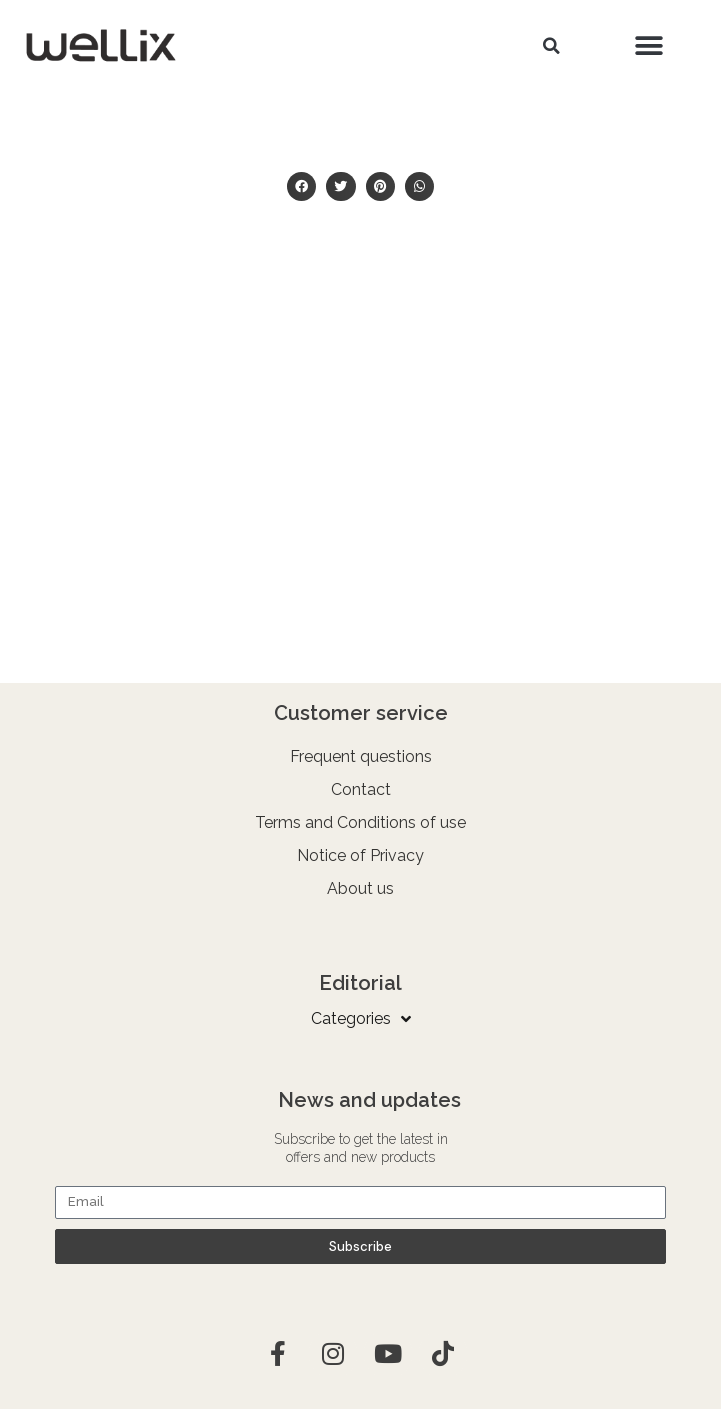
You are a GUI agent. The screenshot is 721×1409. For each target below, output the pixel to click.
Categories (361, 1019)
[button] (552, 46)
